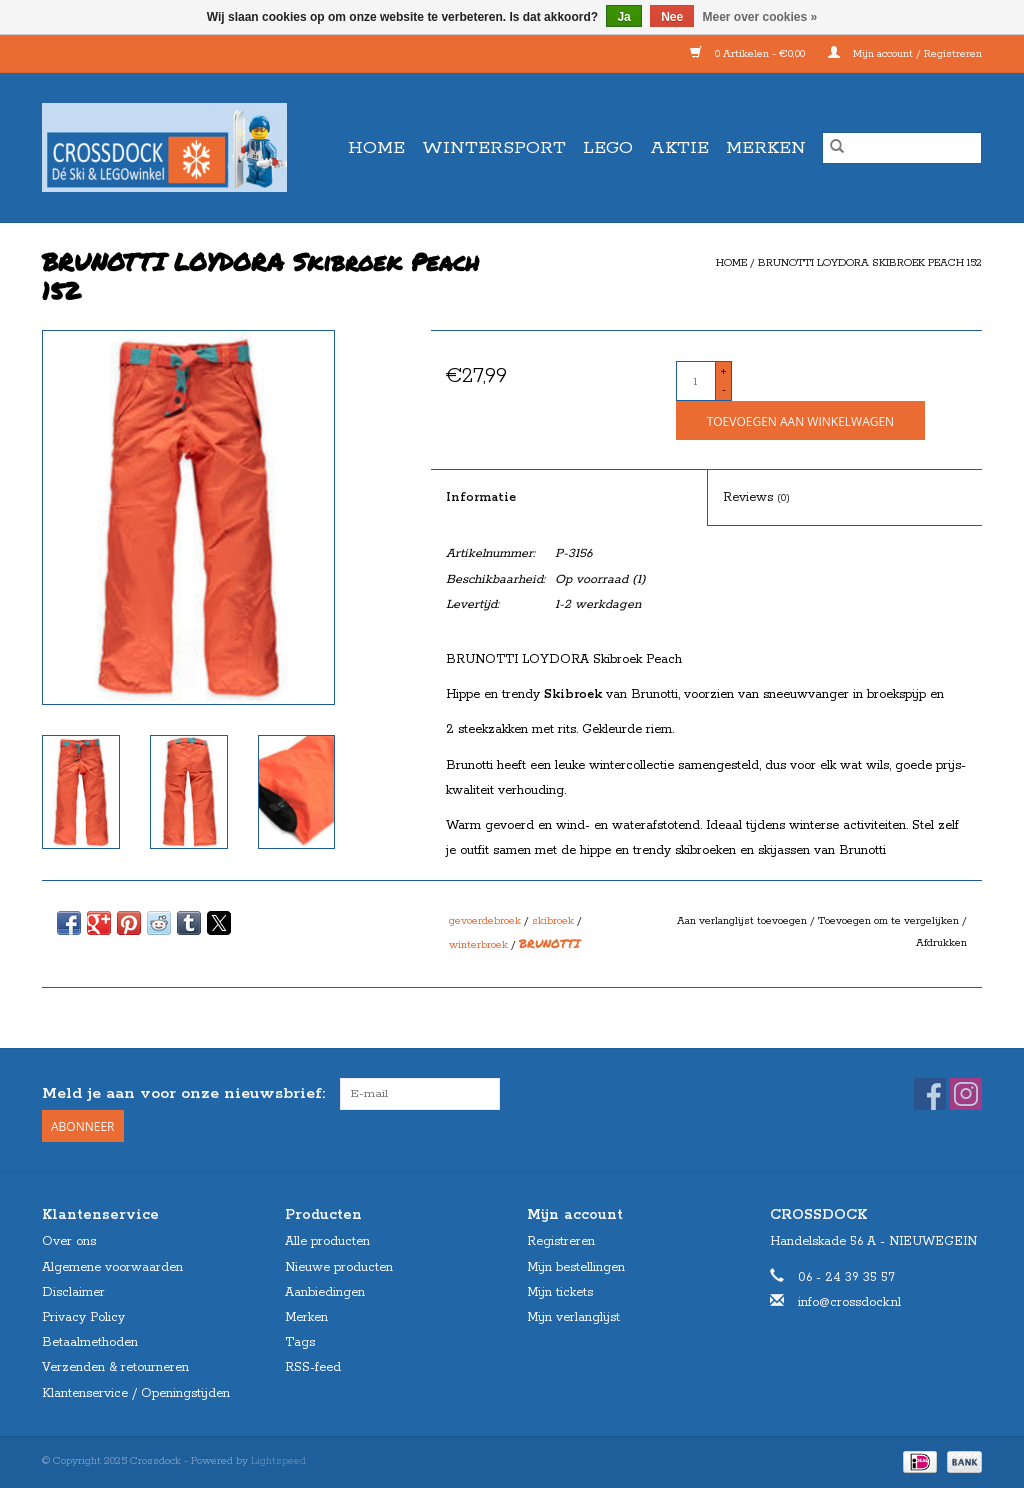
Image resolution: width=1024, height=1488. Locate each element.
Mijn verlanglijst (573, 1317)
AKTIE (679, 148)
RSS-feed (313, 1367)
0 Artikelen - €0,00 (749, 54)
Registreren (561, 1241)
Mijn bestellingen (576, 1267)
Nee (672, 17)
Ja (623, 17)
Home (376, 148)
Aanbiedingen (325, 1292)
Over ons (69, 1241)
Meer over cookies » (760, 17)
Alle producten (327, 1241)
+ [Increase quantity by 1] (723, 372)
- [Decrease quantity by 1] (724, 390)
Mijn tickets (560, 1292)
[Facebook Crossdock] (930, 1094)
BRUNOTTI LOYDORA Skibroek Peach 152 (870, 263)
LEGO (608, 148)
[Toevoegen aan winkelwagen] (800, 420)
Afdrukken (941, 943)
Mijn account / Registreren (905, 54)
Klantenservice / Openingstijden (136, 1393)
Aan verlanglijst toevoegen (743, 921)
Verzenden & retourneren (115, 1367)
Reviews (756, 497)
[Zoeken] (902, 148)
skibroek (553, 921)
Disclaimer (73, 1292)
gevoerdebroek (485, 921)
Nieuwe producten (339, 1267)
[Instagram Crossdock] (966, 1094)
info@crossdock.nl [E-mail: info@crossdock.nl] (849, 1302)
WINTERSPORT (494, 148)
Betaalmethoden (90, 1342)
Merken (766, 148)
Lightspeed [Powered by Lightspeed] (278, 1461)
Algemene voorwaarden (112, 1267)
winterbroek (478, 945)
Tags (300, 1342)
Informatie (481, 497)
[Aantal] (696, 381)
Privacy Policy (83, 1317)
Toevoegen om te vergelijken (890, 921)
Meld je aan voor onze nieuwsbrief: (183, 1093)
